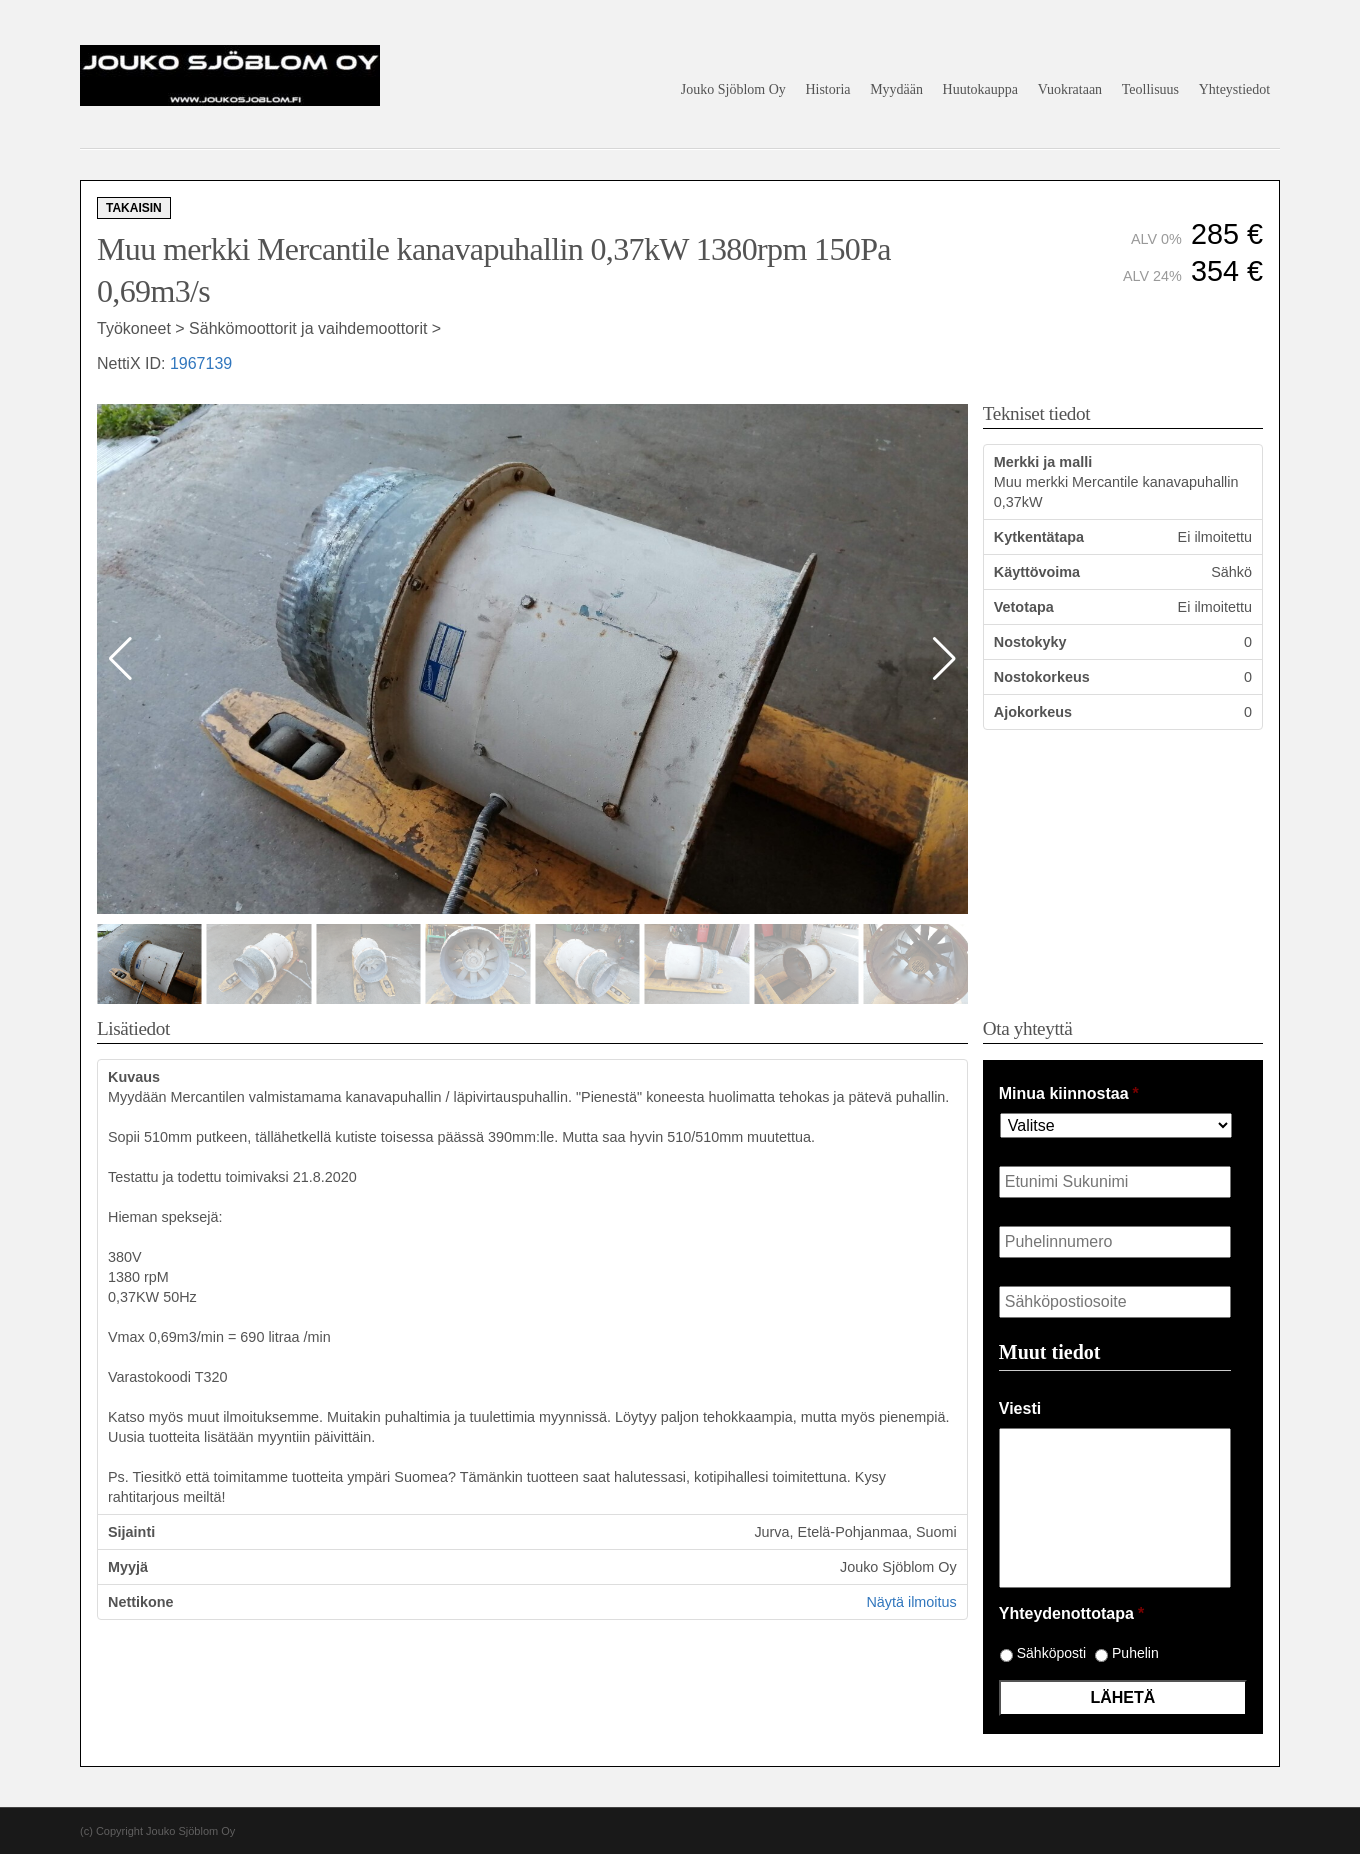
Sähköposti (1051, 1653)
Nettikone (141, 1602)
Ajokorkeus (1033, 712)
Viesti (1020, 1408)
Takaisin (134, 208)
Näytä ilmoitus (911, 1602)
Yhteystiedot (1235, 89)
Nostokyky (1030, 642)
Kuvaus (134, 1077)
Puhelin (1135, 1653)
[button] (944, 659)
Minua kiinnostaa (1069, 1093)
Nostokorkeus (1042, 677)
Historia (827, 89)
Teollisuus (1150, 89)
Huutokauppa (980, 89)
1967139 (201, 363)
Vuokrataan (1070, 89)
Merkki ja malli (1043, 462)
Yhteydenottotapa (1071, 1613)
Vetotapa (1024, 607)
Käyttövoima (1037, 572)
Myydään (896, 89)
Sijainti (131, 1532)
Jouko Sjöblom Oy (733, 89)
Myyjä (128, 1567)
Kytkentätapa (1039, 537)
